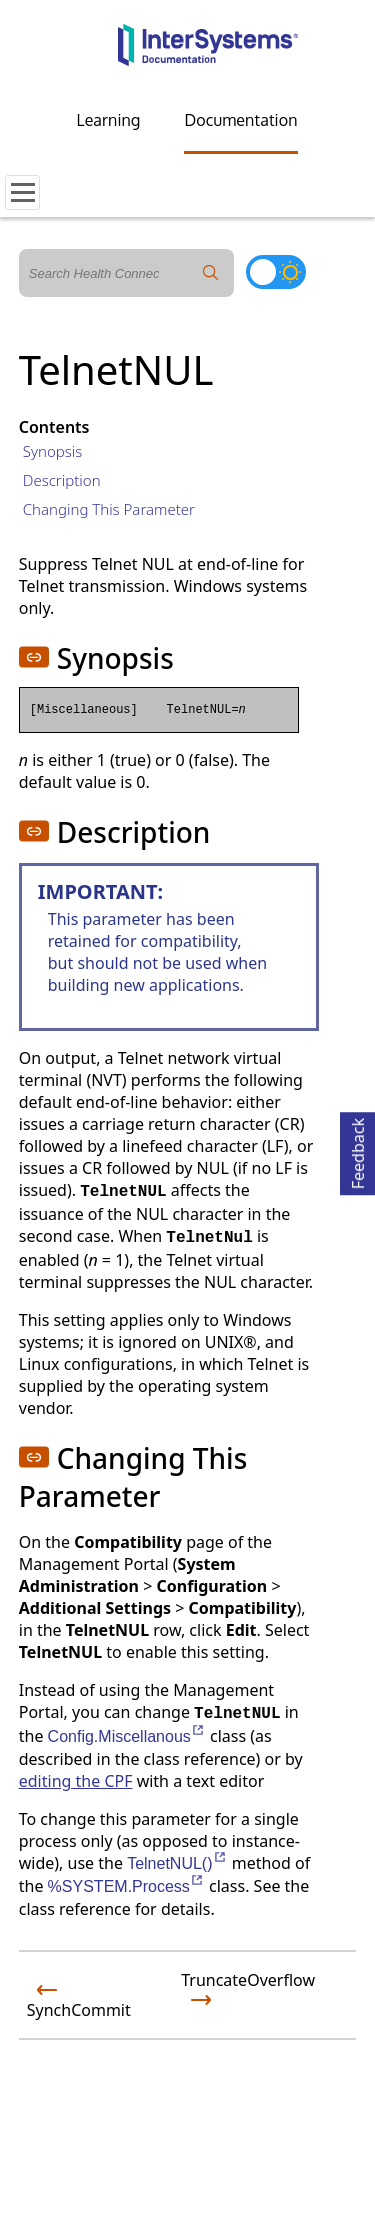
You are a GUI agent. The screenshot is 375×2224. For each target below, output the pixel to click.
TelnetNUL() (177, 1863)
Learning (109, 120)
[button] (34, 657)
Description (62, 480)
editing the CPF (76, 1781)
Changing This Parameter (109, 509)
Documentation (240, 120)
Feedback (358, 1150)
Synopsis (53, 451)
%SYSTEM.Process (126, 1886)
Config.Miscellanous (127, 1736)
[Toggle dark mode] (276, 272)
